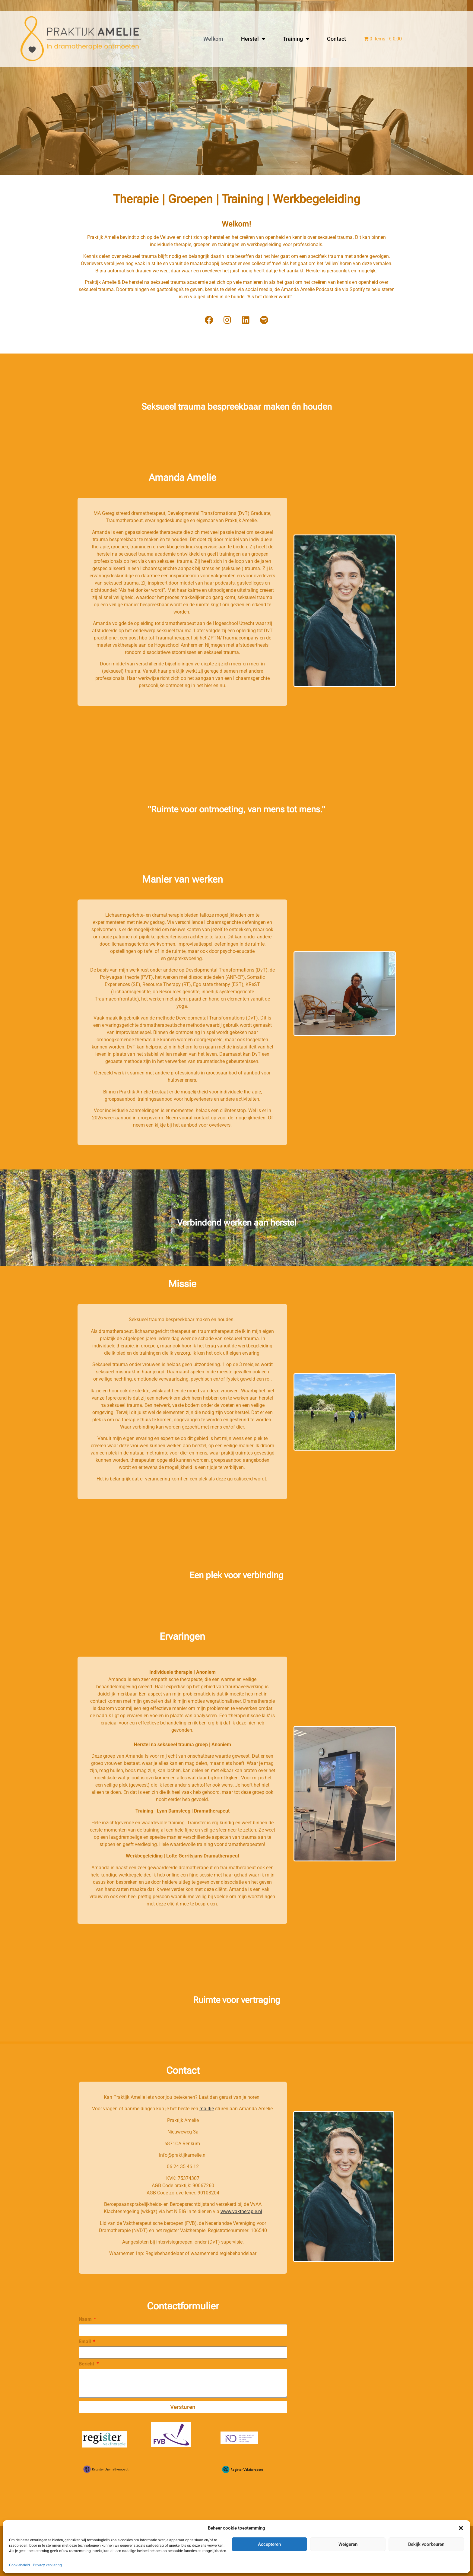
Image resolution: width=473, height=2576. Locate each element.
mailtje (206, 2108)
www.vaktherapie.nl (241, 2211)
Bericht (87, 2364)
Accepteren (269, 2544)
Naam (86, 2319)
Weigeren (347, 2544)
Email (85, 2341)
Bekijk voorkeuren (426, 2544)
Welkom (213, 39)
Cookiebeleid (19, 2565)
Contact (336, 39)
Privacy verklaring (47, 2565)
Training (296, 39)
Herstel (253, 39)
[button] (461, 2528)
